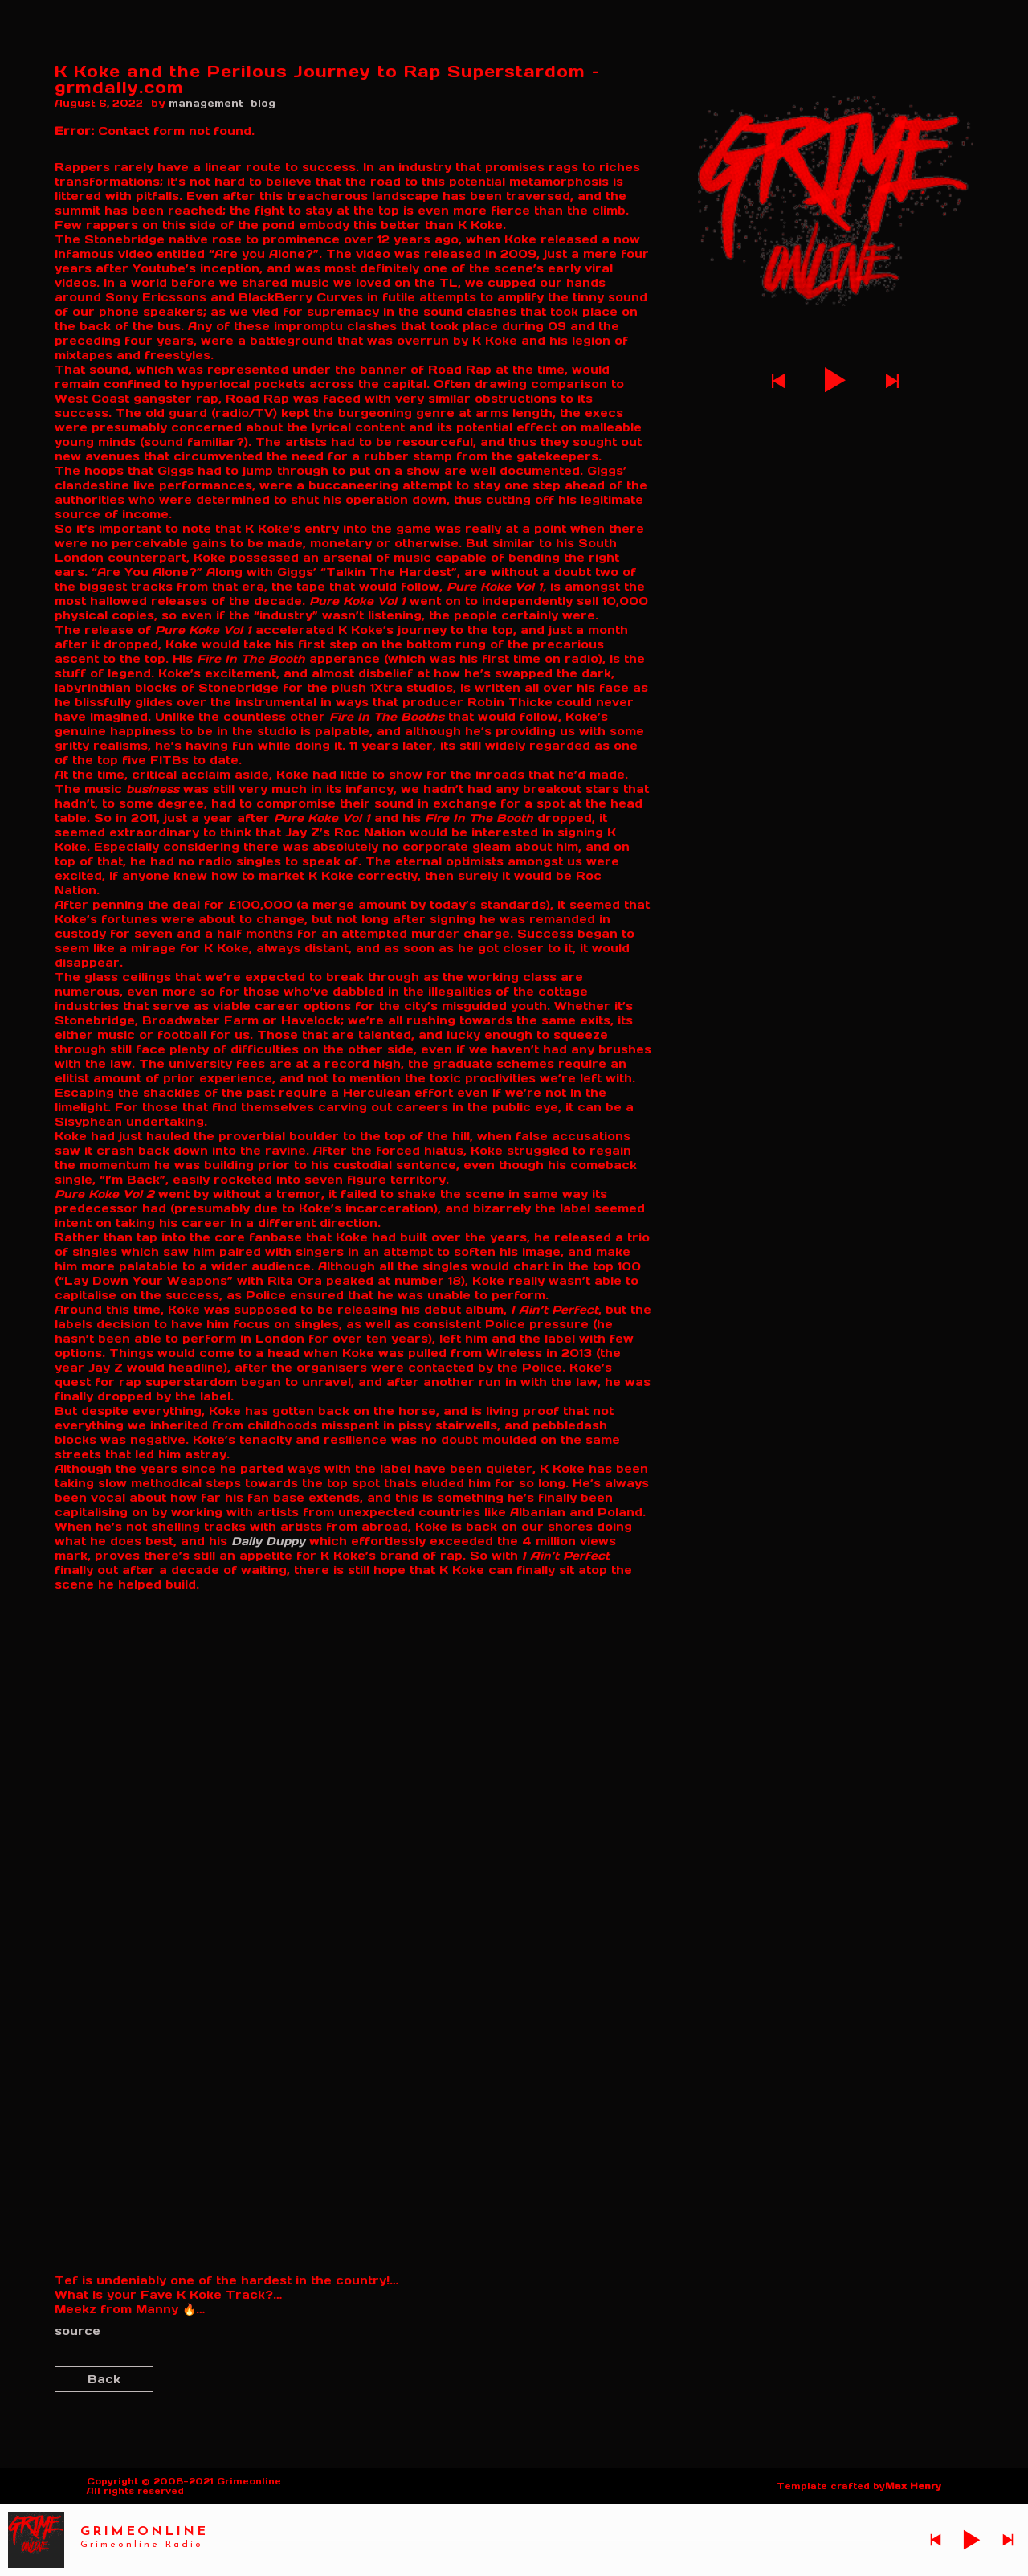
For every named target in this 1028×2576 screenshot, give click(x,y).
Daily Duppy (268, 1541)
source (77, 2331)
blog (263, 103)
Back (104, 2379)
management (206, 103)
